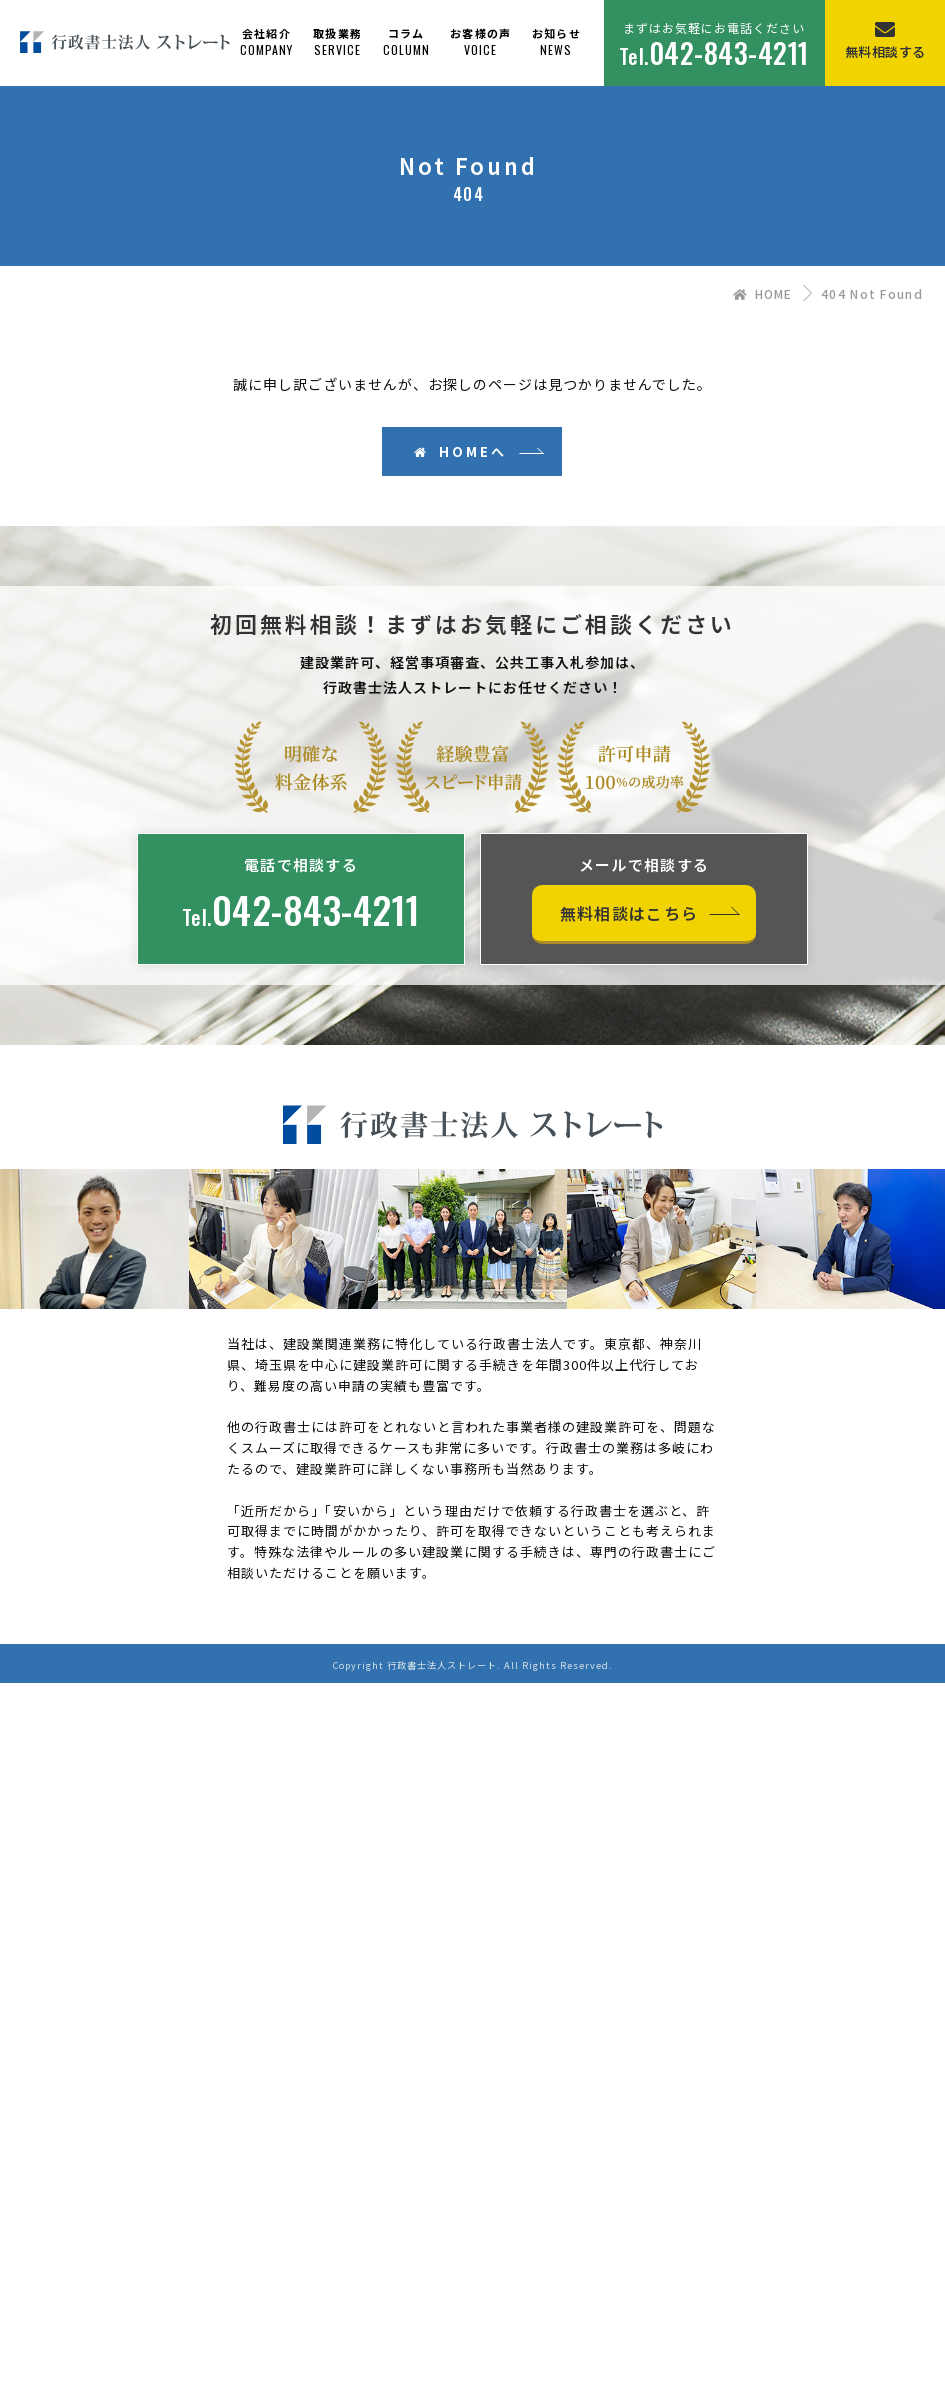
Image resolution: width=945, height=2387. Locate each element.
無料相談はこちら (629, 913)
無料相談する (885, 51)
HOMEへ (460, 451)
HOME (763, 293)
